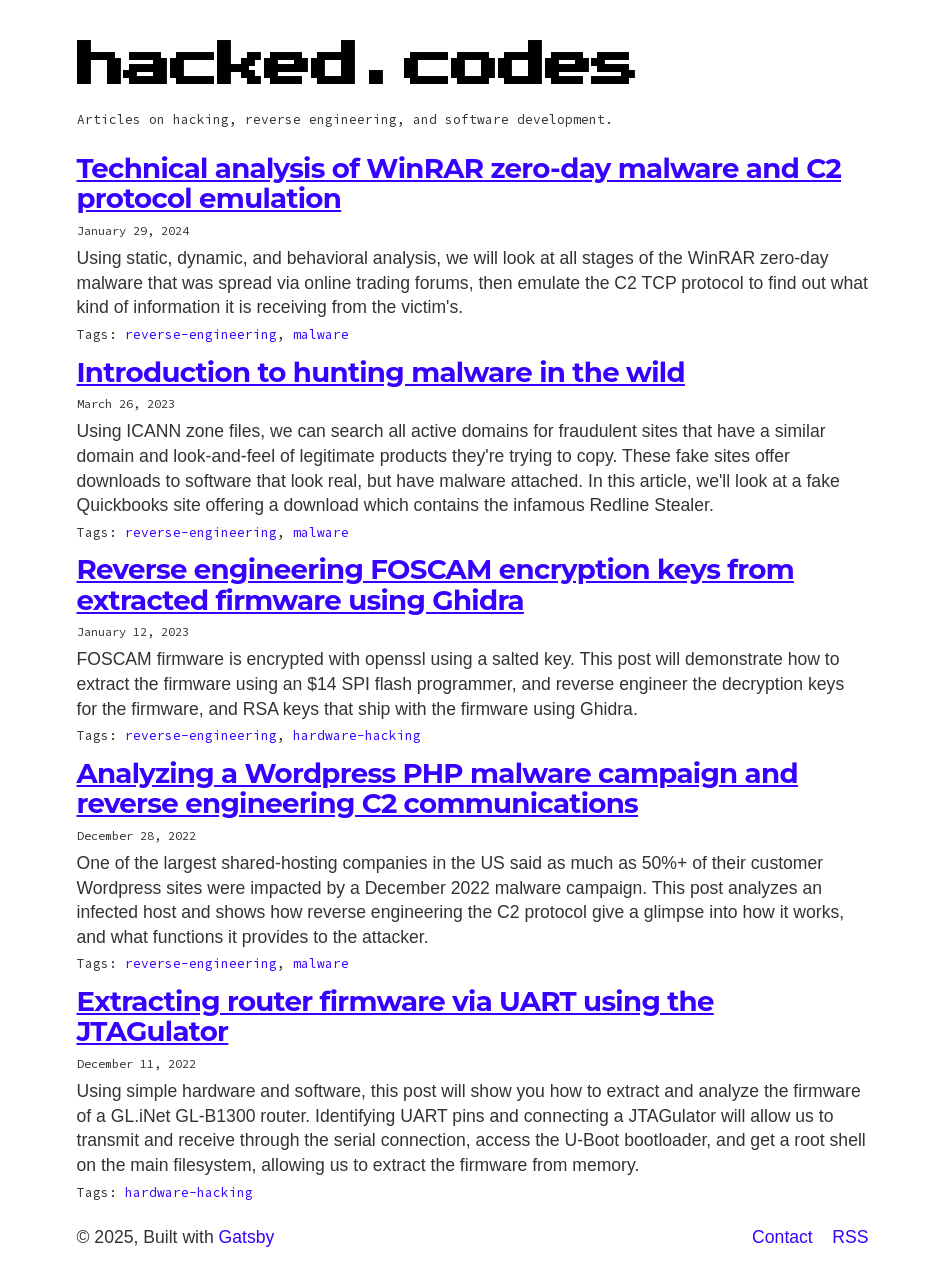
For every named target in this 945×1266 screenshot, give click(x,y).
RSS (850, 1237)
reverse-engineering (201, 334)
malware (321, 334)
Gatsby (247, 1237)
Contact (782, 1237)
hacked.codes (358, 66)
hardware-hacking (357, 735)
